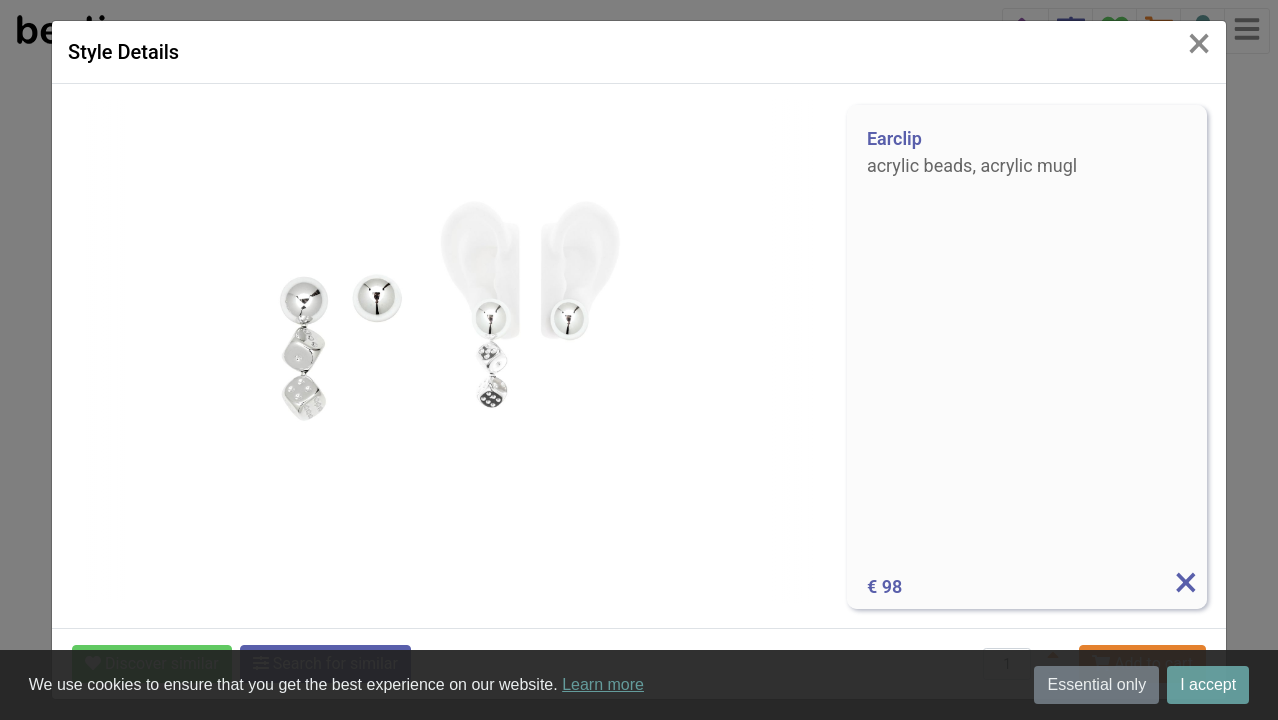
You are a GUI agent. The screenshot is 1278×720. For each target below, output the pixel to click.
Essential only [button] (1096, 684)
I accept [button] (1208, 684)
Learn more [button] (603, 684)
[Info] (1185, 587)
